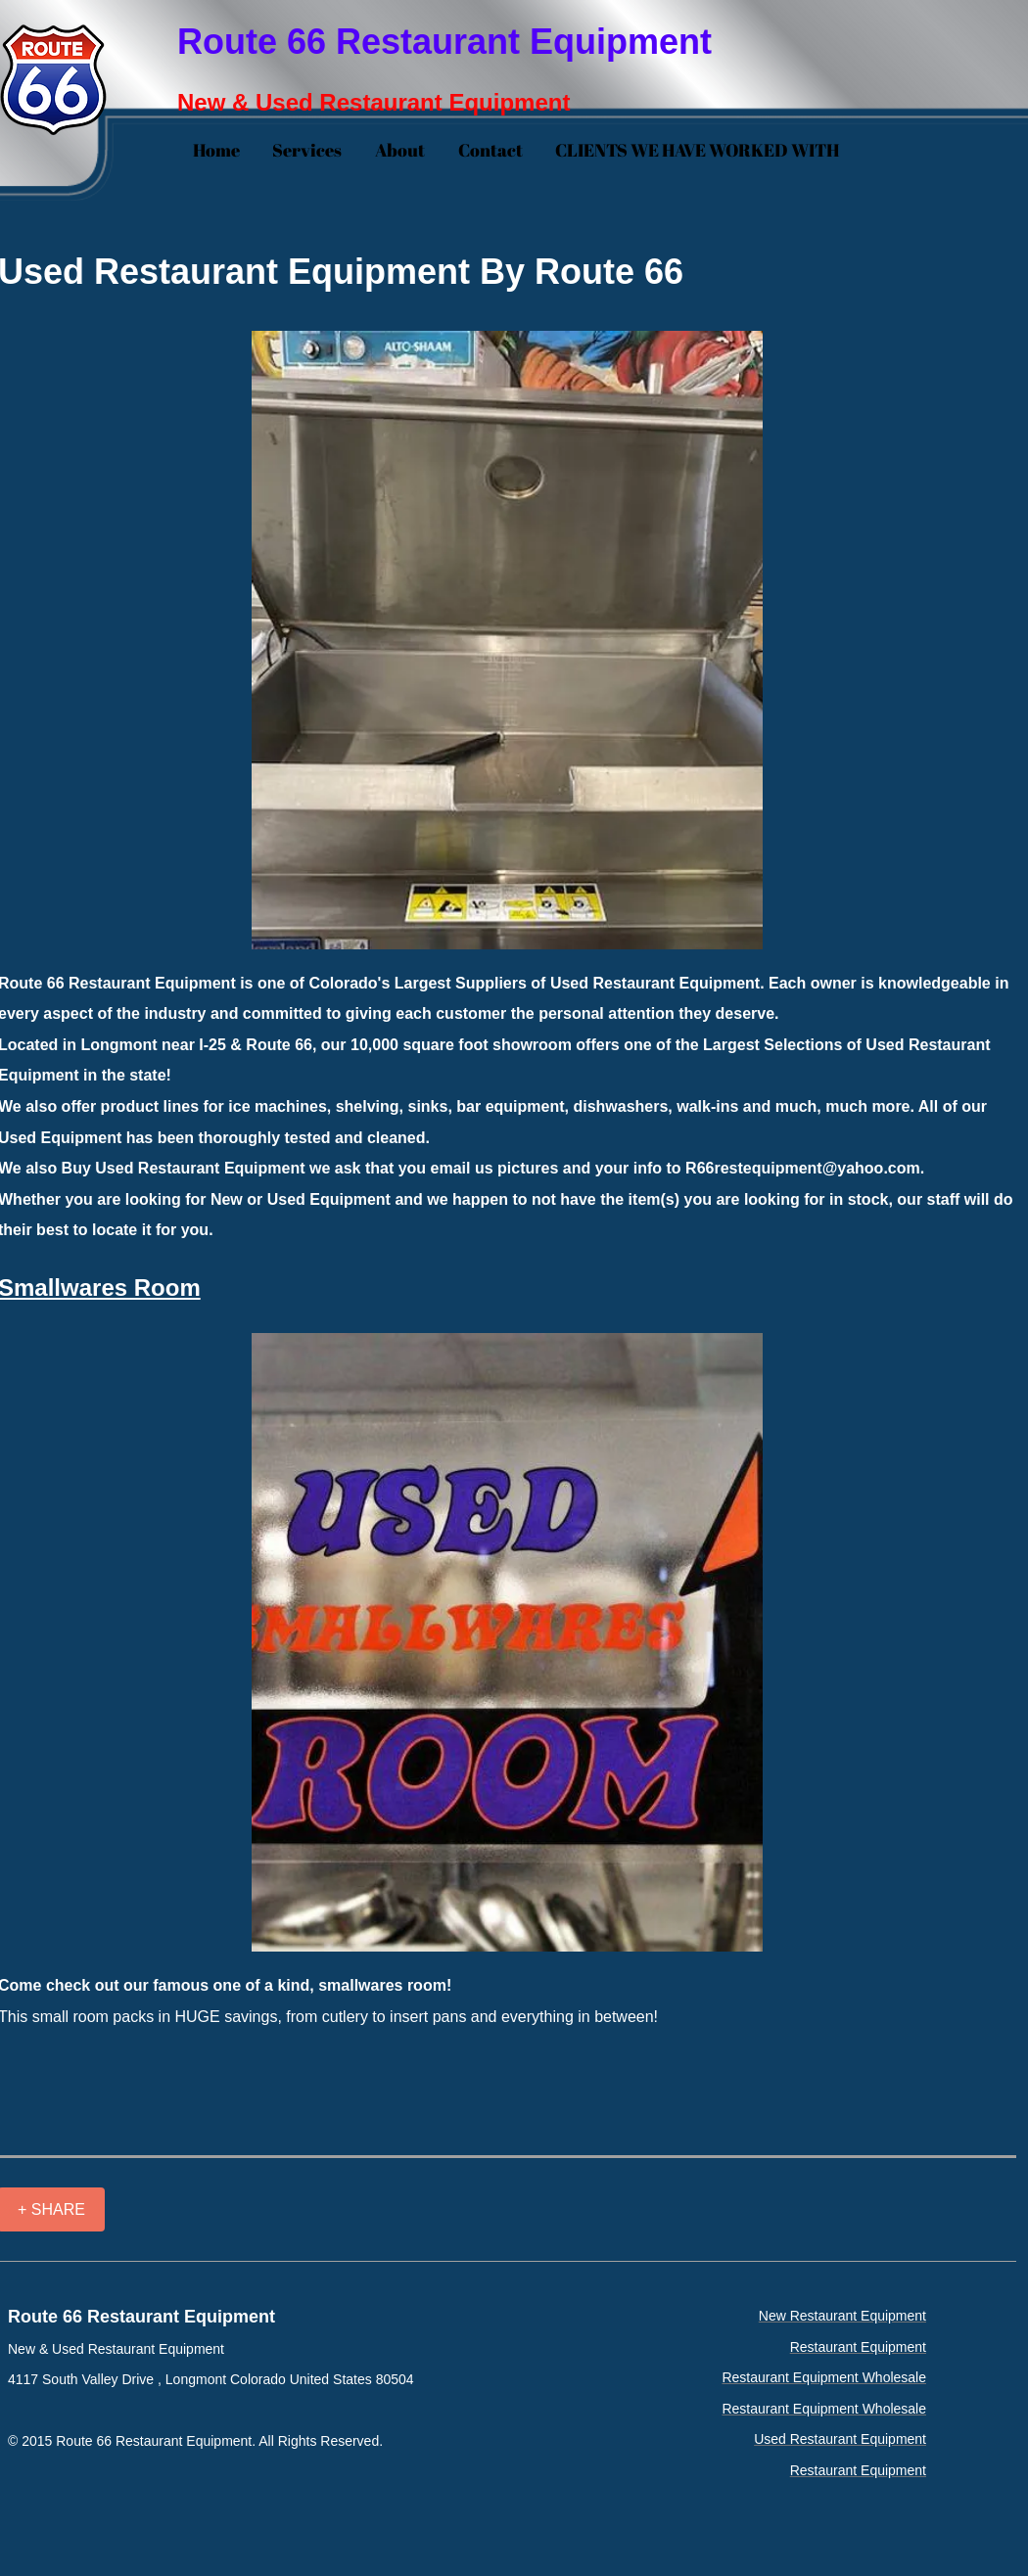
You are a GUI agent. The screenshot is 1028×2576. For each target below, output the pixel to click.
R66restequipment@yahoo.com (802, 1168)
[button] (507, 640)
